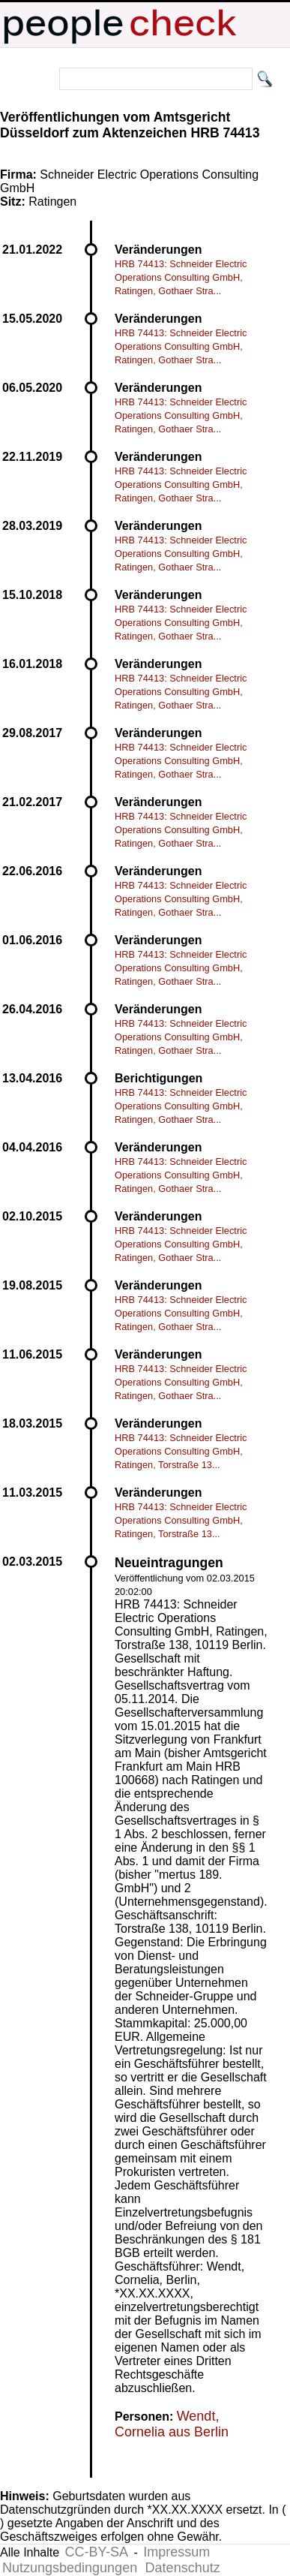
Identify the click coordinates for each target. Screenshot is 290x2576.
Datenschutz (182, 2567)
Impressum (176, 2551)
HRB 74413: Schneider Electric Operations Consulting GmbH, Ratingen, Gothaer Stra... (181, 277)
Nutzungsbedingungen (69, 2567)
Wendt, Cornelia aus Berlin (172, 2424)
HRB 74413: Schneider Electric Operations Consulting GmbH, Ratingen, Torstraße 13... (181, 1451)
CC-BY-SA (96, 2551)
